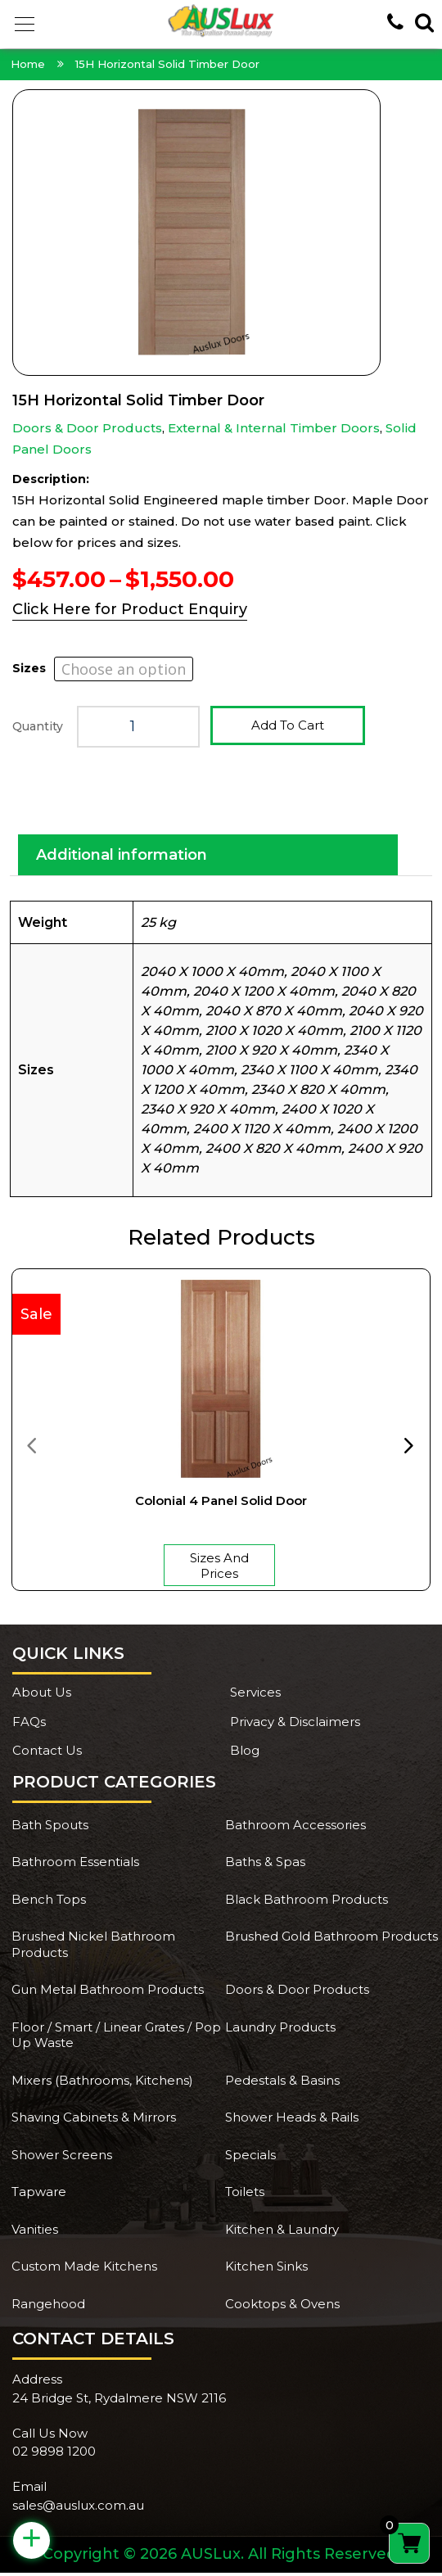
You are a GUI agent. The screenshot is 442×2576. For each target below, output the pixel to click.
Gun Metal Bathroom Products (107, 1992)
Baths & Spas (265, 1865)
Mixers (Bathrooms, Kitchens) (102, 2083)
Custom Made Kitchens (84, 2269)
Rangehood (48, 2307)
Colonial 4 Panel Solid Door (221, 1504)
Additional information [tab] (121, 858)
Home (28, 63)
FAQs (29, 1725)
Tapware (38, 2195)
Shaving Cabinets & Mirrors (93, 2120)
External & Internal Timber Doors (274, 428)
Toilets (244, 2195)
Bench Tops (48, 1902)
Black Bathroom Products (306, 1902)
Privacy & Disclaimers (295, 1725)
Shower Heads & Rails (292, 2120)
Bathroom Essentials (75, 1865)
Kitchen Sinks (266, 2269)
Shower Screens (61, 2158)
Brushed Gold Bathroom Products (331, 1939)
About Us (41, 1695)
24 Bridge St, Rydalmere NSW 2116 (119, 2401)
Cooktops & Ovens (282, 2307)
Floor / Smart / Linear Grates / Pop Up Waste (116, 2038)
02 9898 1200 (54, 2454)
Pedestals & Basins (282, 2083)
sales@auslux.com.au (78, 2508)
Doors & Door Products (87, 428)
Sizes (29, 668)
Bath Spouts (49, 1828)
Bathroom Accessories (295, 1828)
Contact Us (47, 1753)
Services (255, 1695)
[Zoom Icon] (221, 232)
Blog (244, 1753)
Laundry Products (280, 2030)
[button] (24, 24)
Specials (250, 2158)
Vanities (34, 2232)
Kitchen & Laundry (282, 2232)
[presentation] (31, 1447)
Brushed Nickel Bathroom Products (93, 1948)
